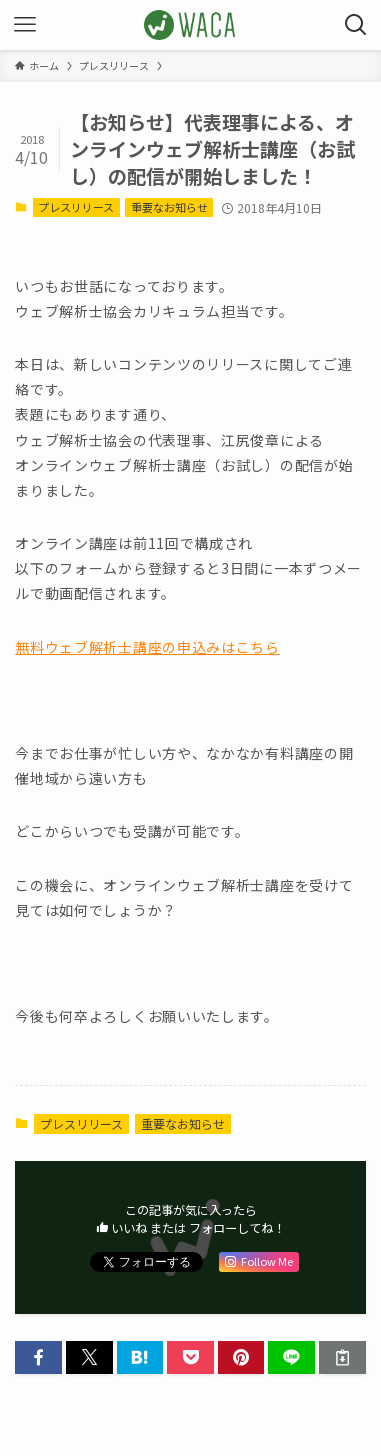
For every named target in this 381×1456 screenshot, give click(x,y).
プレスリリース (76, 207)
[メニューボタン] (25, 25)
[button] (38, 1357)
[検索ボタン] (356, 25)
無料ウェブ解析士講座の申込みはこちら (147, 647)
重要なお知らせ (169, 207)
